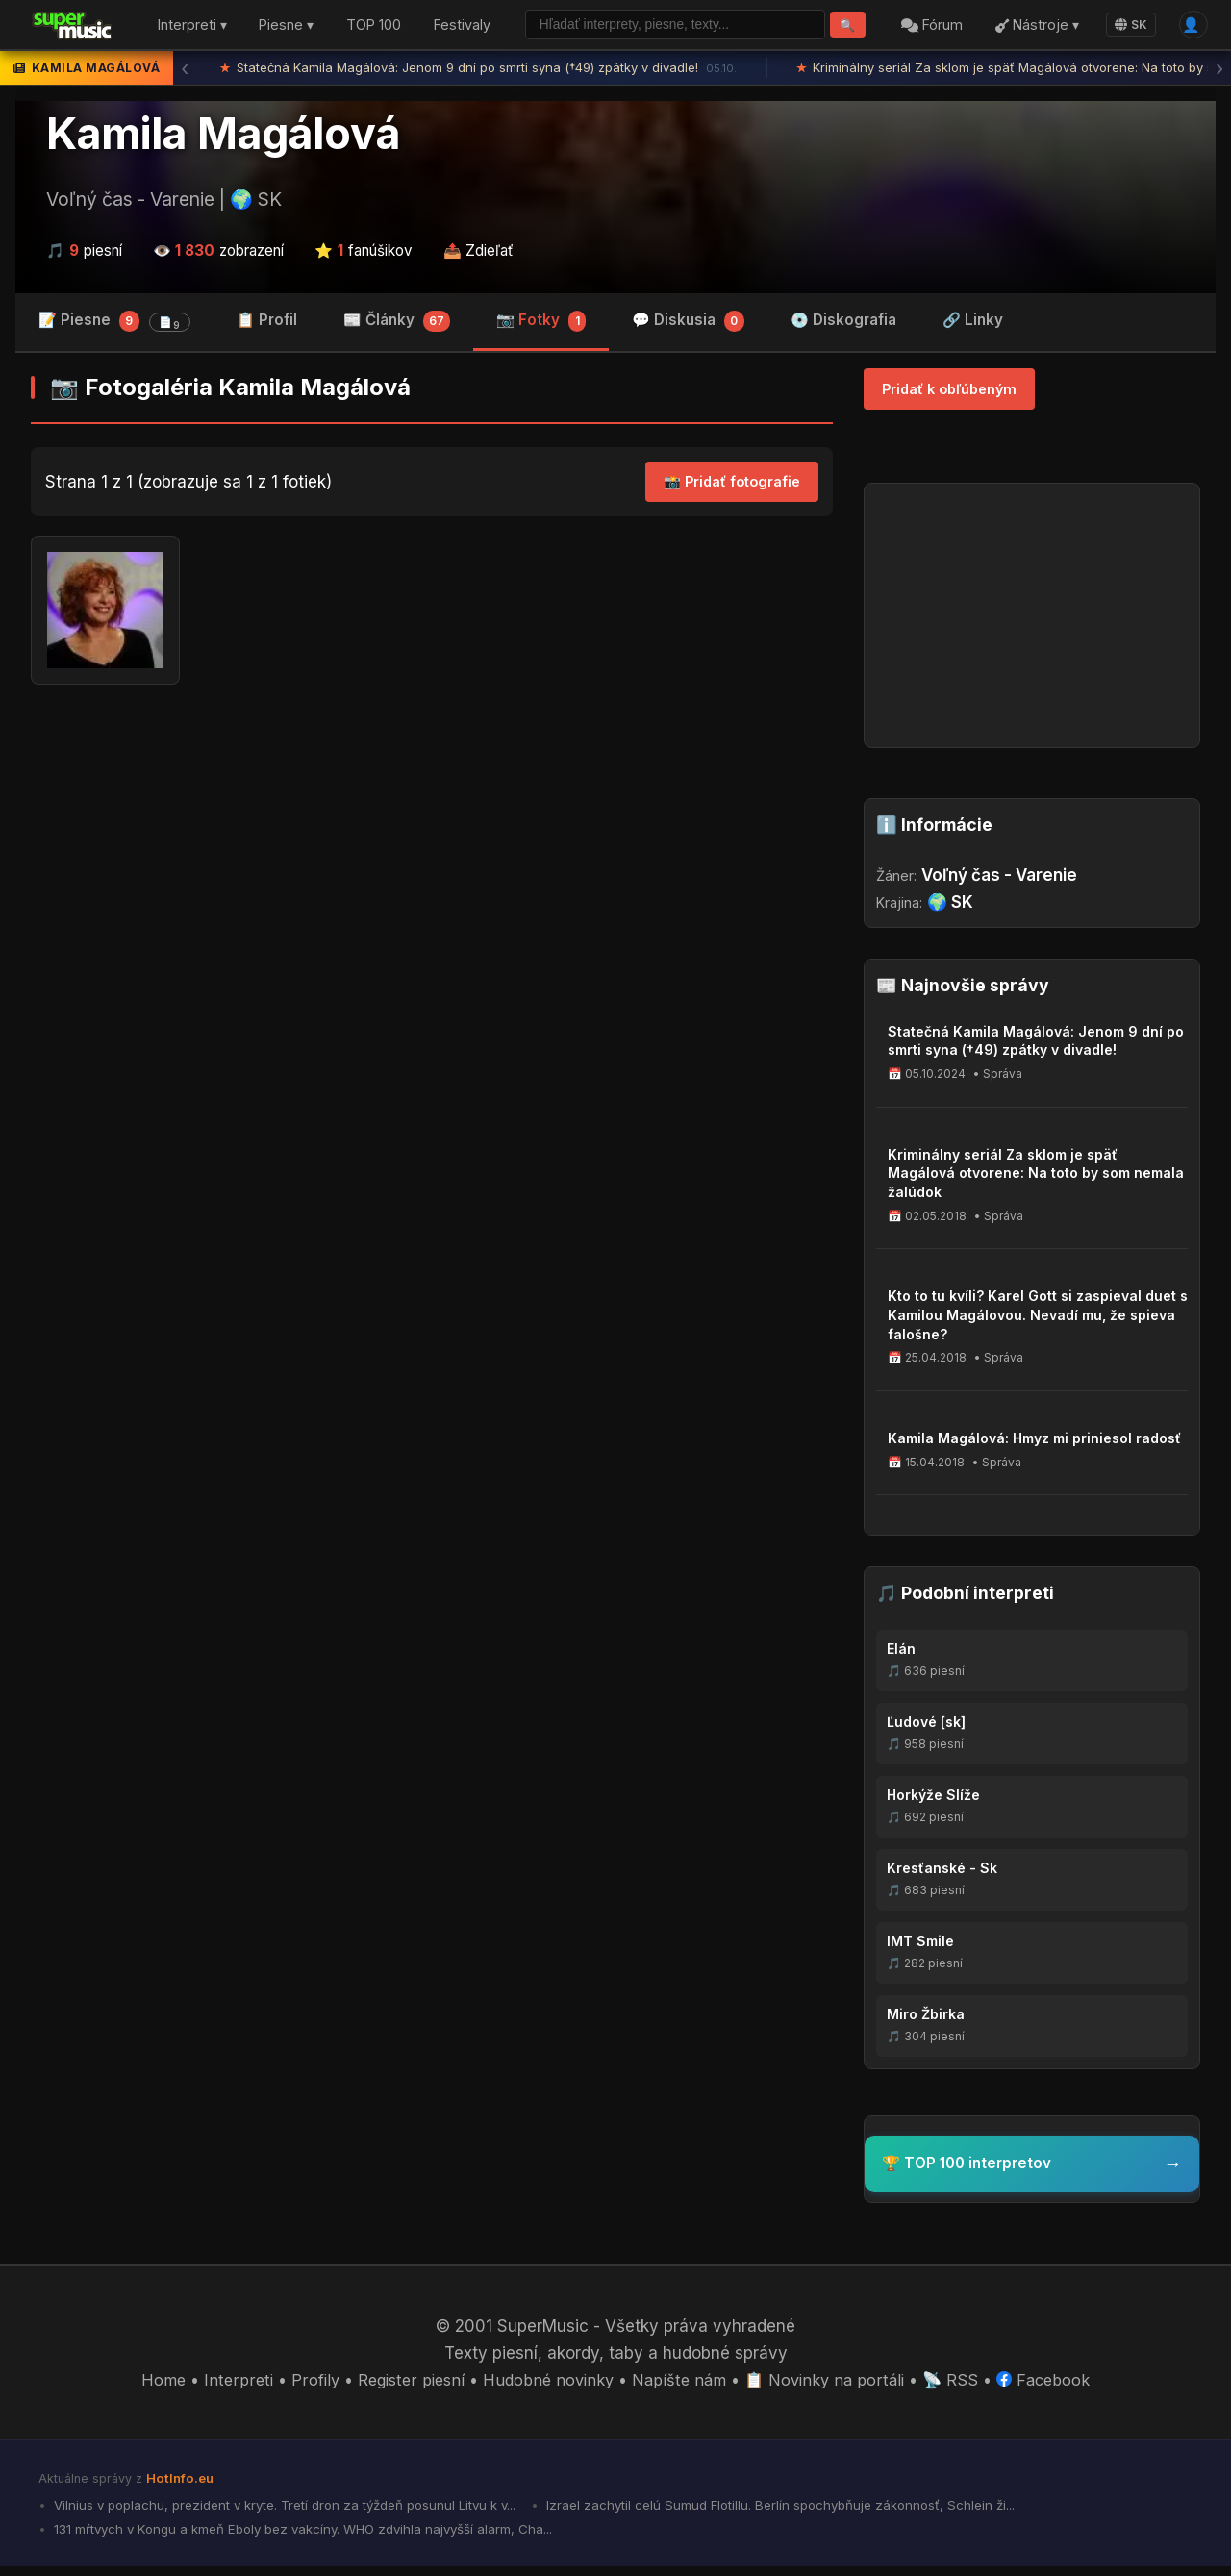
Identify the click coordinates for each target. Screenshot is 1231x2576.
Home (151, 2385)
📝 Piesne (114, 325)
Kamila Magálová (223, 137)
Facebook (1054, 2385)
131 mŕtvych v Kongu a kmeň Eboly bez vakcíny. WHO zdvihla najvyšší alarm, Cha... (311, 2537)
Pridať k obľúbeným (949, 394)
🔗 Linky (972, 324)
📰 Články (397, 326)
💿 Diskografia (843, 324)
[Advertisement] (432, 853)
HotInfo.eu (181, 2483)
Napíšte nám (681, 2385)
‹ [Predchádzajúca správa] (184, 72)
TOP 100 (373, 27)
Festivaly (462, 27)
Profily (304, 2385)
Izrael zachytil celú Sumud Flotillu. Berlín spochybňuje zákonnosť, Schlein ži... (811, 2511)
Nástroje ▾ (1030, 27)
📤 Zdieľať (478, 254)
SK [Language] (1125, 26)
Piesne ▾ (286, 27)
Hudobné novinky (546, 2385)
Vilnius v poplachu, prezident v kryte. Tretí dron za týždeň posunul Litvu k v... (295, 2511)
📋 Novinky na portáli (831, 2385)
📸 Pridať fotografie (732, 487)
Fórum (926, 27)
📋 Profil (267, 324)
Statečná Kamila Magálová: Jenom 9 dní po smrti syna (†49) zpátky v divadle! (478, 72)
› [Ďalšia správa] (1219, 72)
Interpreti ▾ (192, 27)
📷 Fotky (541, 326)
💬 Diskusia (688, 326)
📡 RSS (960, 2385)
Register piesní (403, 2385)
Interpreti (227, 2385)
